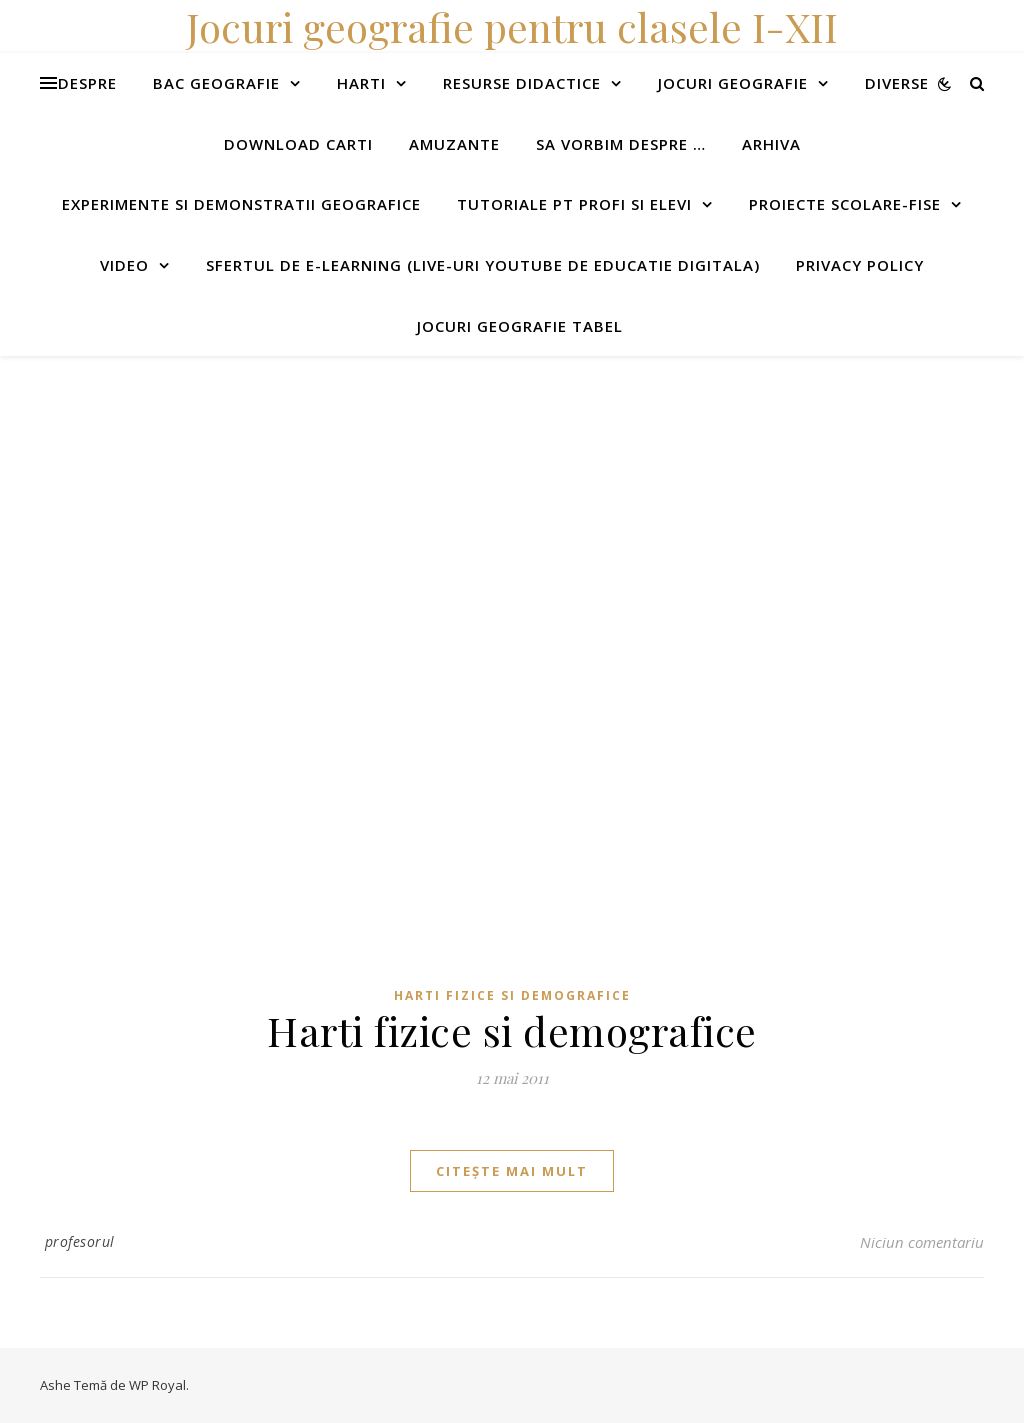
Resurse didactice (522, 83)
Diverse (897, 83)
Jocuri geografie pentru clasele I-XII (512, 26)
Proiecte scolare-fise (845, 204)
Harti (361, 83)
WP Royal (157, 1385)
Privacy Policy (860, 265)
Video (124, 265)
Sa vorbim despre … (621, 144)
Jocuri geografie (733, 83)
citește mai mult (512, 1171)
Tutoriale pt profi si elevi (574, 204)
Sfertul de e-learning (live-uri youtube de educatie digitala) (483, 265)
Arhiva (771, 144)
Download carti (298, 144)
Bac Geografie (216, 83)
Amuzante (454, 144)
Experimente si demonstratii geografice (241, 204)
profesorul (80, 1241)
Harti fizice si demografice (512, 995)
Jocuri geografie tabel (520, 326)
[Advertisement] (512, 496)
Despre (87, 83)
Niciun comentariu (922, 1242)
